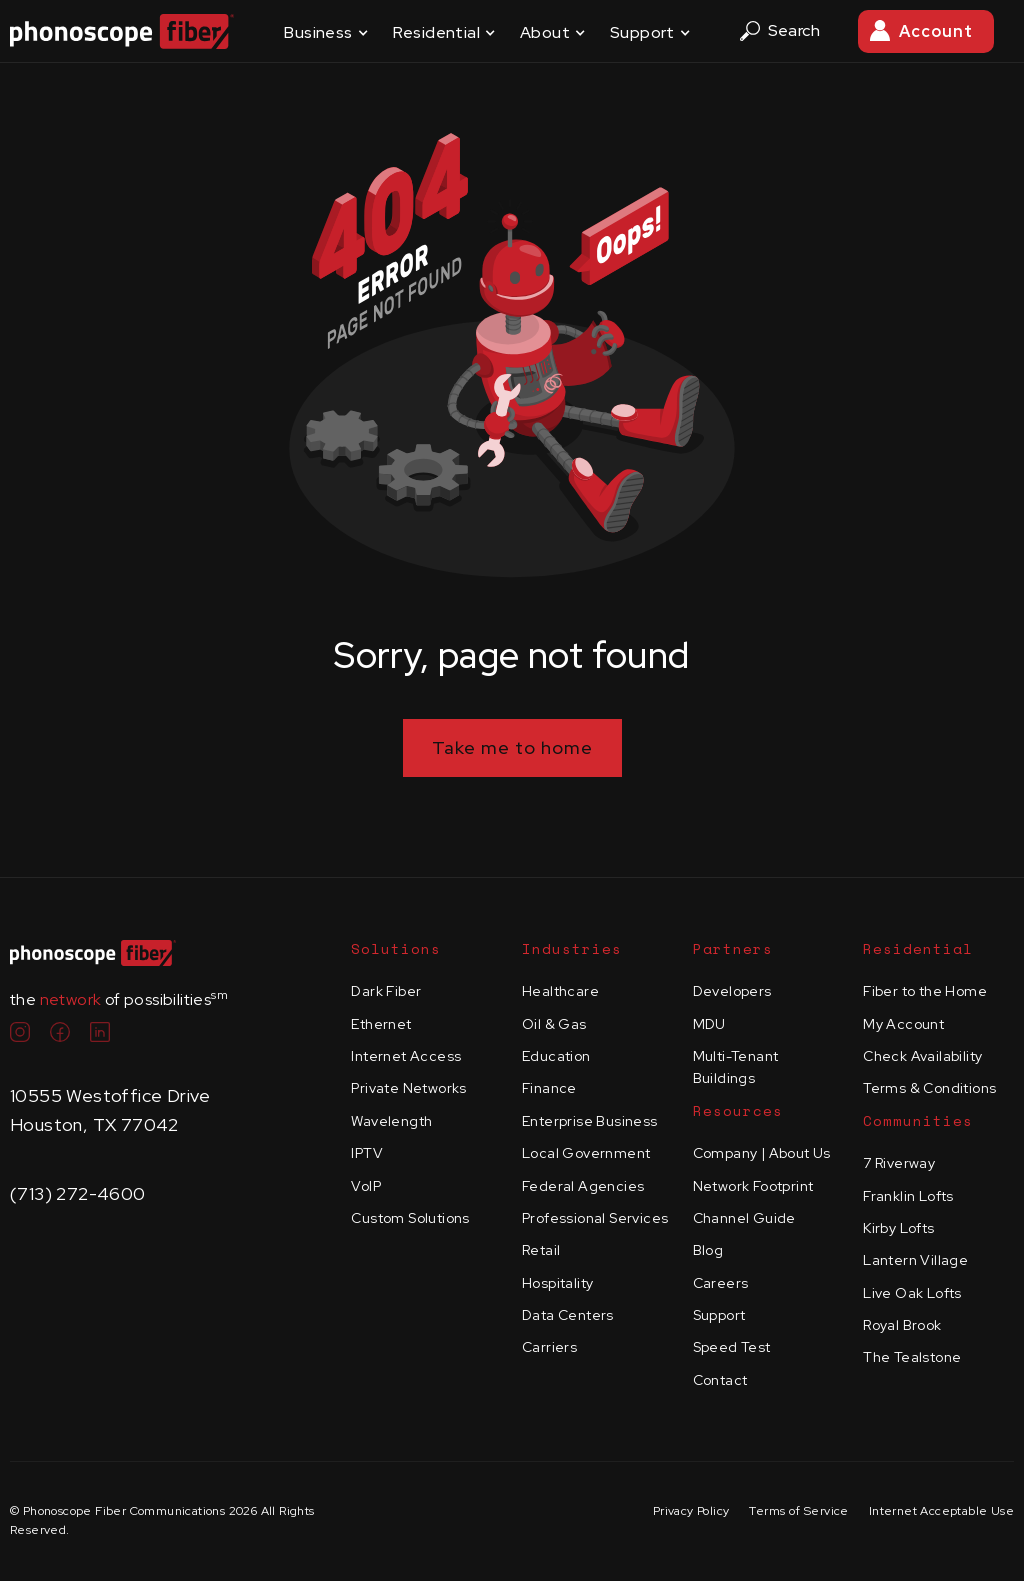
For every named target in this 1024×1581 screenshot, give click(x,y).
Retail (541, 1250)
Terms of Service (798, 1511)
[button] (326, 31)
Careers (721, 1283)
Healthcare (560, 991)
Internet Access (406, 1056)
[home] (122, 31)
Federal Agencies (583, 1186)
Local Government (586, 1153)
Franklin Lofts (908, 1196)
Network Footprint (753, 1186)
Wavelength (391, 1121)
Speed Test (732, 1347)
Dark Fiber (386, 991)
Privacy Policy (691, 1511)
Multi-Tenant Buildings (736, 1067)
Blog (708, 1250)
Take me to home (512, 747)
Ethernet (381, 1024)
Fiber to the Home (925, 991)
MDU (709, 1024)
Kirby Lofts (898, 1228)
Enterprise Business (590, 1121)
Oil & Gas (554, 1024)
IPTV (367, 1153)
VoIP (366, 1186)
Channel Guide (744, 1218)
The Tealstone (912, 1357)
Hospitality (557, 1283)
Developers (732, 991)
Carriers (549, 1347)
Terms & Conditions (929, 1088)
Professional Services (595, 1218)
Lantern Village (915, 1260)
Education (556, 1056)
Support (719, 1315)
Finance (549, 1088)
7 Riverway (899, 1163)
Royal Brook (902, 1325)
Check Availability (922, 1056)
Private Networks (408, 1088)
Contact (720, 1380)
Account (936, 31)
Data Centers (568, 1315)
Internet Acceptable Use (941, 1511)
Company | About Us (762, 1153)
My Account (903, 1024)
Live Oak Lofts (912, 1293)
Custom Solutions (410, 1218)
